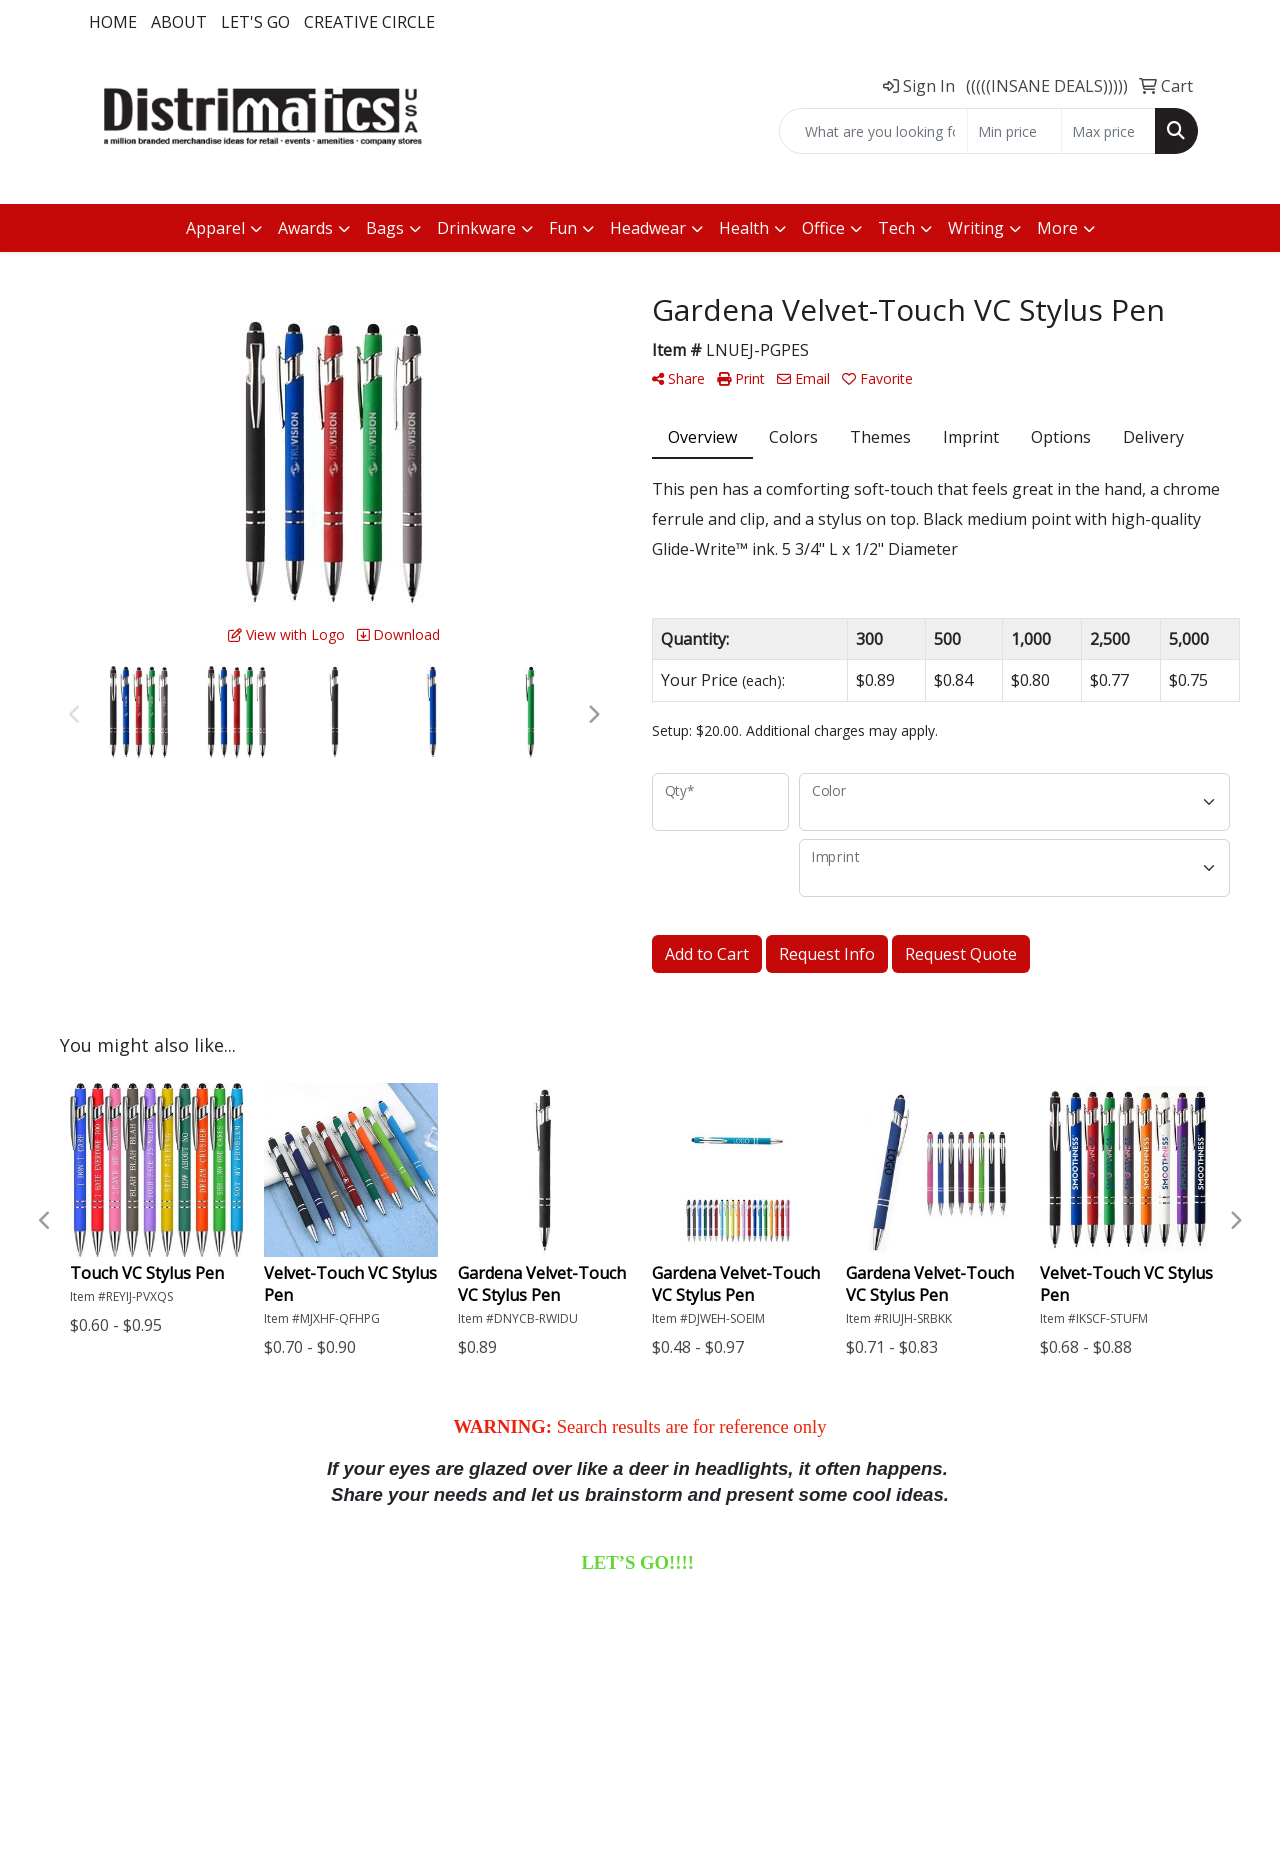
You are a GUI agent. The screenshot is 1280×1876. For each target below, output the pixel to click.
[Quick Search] (873, 131)
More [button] (1057, 228)
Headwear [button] (648, 228)
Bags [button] (385, 228)
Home (113, 22)
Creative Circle (369, 22)
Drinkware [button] (476, 228)
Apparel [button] (215, 228)
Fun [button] (563, 228)
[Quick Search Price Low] (1014, 131)
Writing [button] (976, 228)
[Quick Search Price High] (1108, 131)
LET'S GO (255, 22)
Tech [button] (896, 228)
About (179, 22)
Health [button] (744, 228)
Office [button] (823, 228)
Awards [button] (305, 228)
